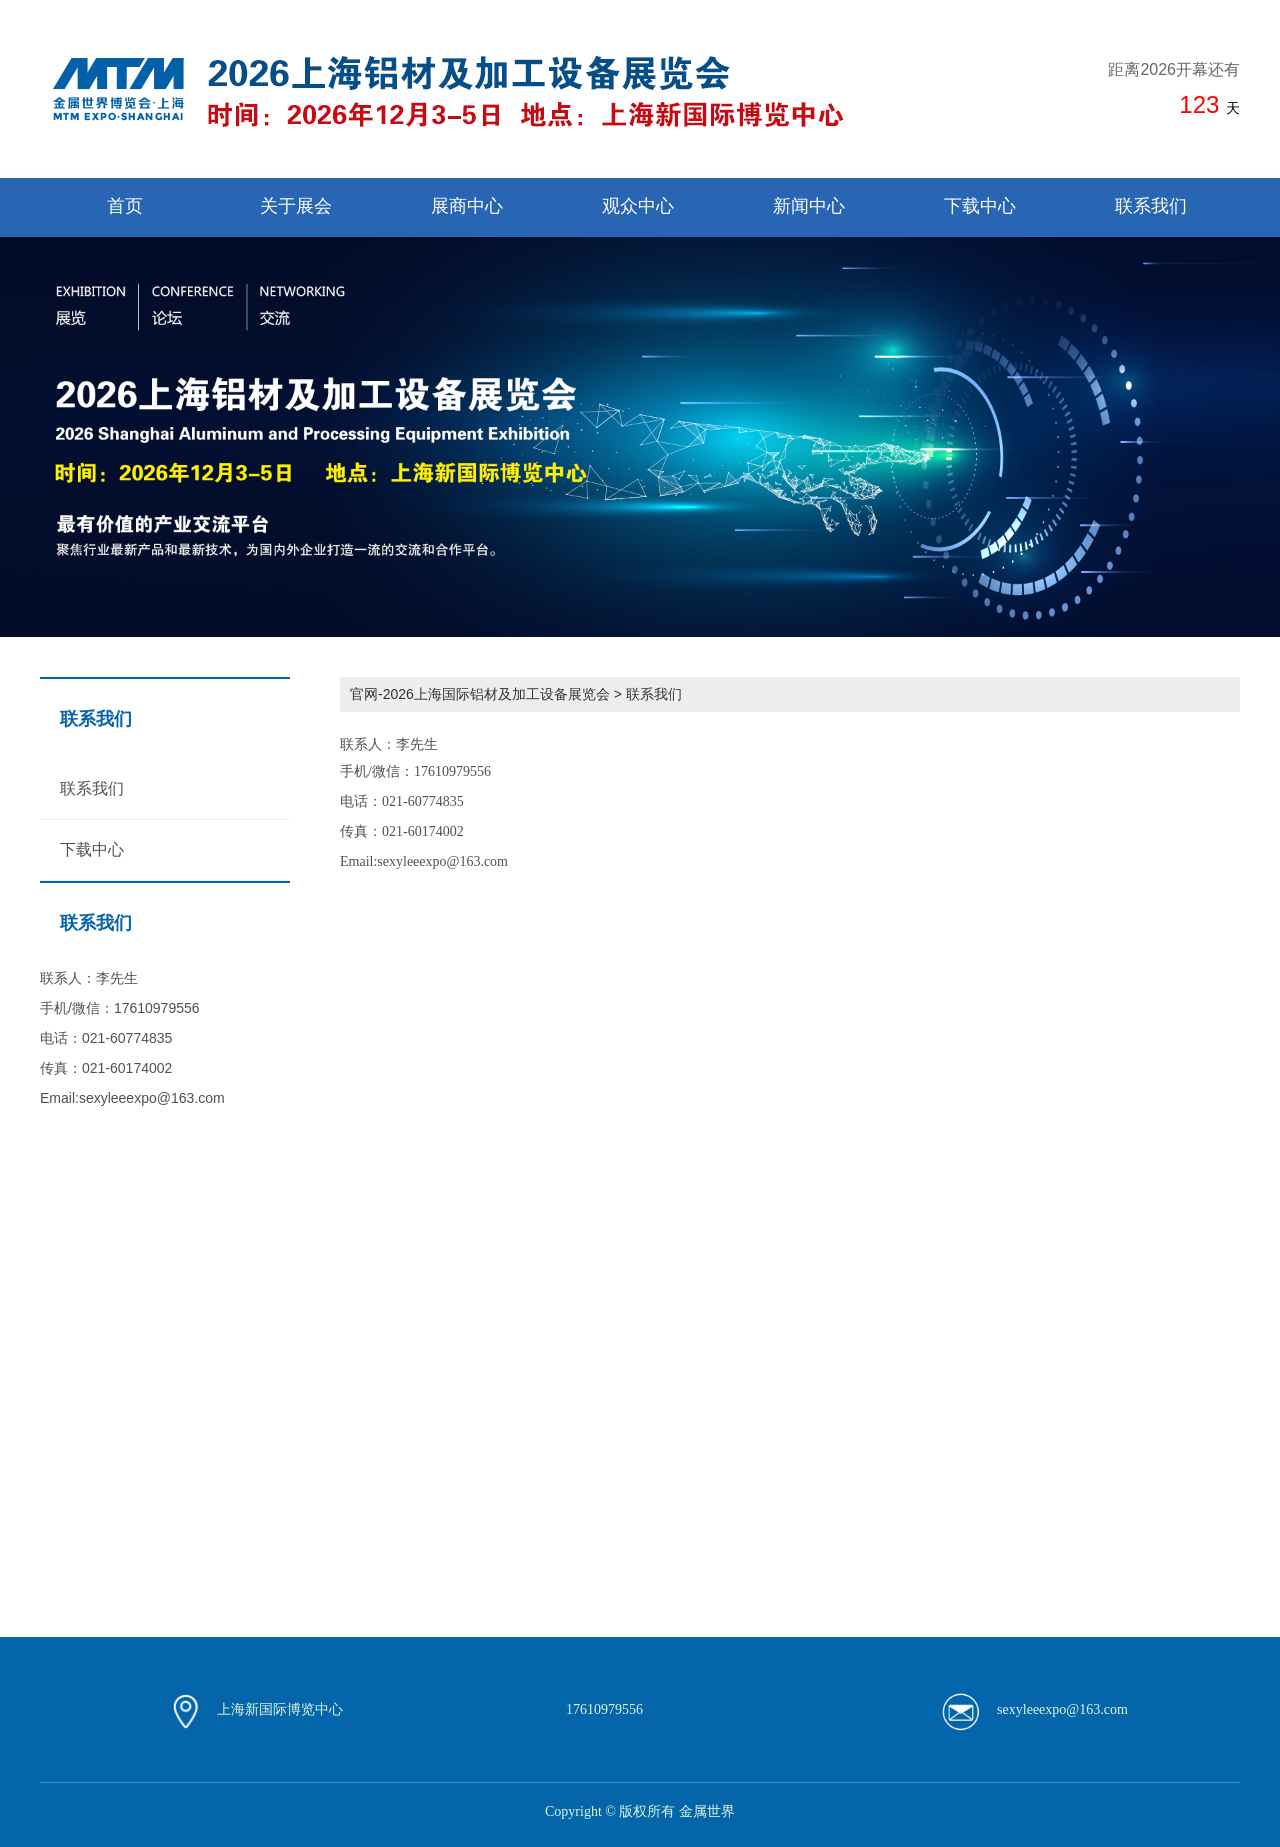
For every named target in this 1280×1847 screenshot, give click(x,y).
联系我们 (1151, 206)
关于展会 (296, 206)
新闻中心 (809, 206)
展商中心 (467, 206)
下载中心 (980, 206)
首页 (125, 206)
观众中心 (638, 206)
